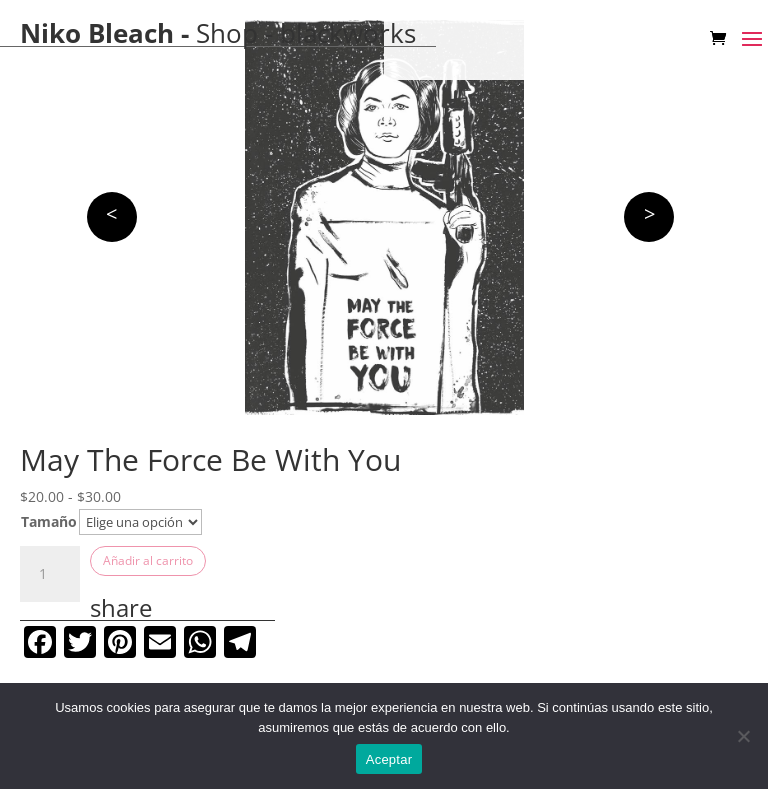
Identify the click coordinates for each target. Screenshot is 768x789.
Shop (227, 33)
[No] (743, 736)
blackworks (348, 33)
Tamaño (49, 521)
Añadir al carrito (148, 560)
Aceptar (389, 759)
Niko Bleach (97, 33)
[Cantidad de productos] (50, 574)
